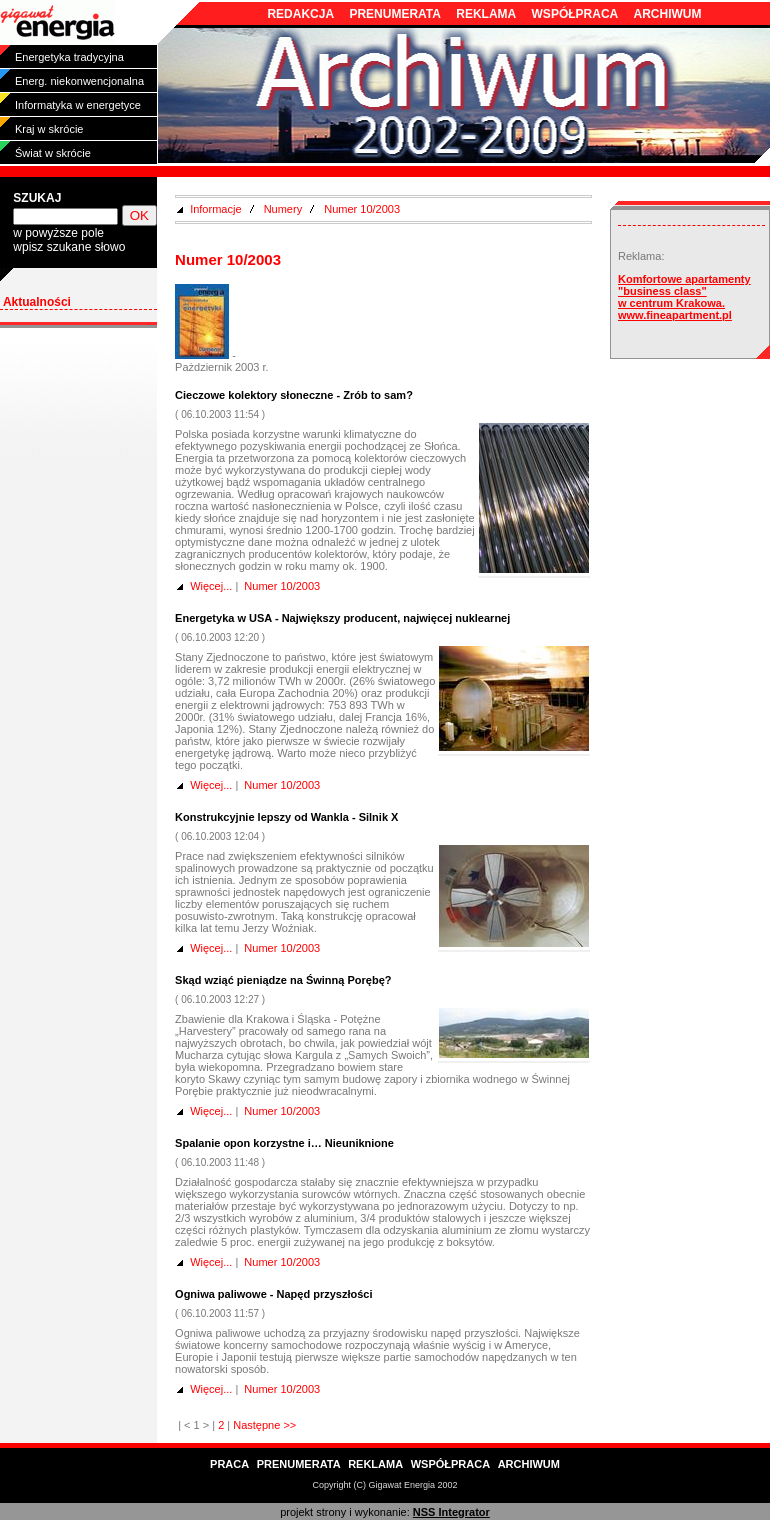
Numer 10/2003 (362, 209)
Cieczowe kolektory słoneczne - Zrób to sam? (294, 395)
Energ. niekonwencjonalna (79, 81)
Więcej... (211, 586)
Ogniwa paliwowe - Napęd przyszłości (273, 1294)
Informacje (215, 209)
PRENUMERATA (395, 14)
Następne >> (264, 1425)
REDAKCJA (300, 14)
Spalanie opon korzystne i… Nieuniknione (284, 1143)
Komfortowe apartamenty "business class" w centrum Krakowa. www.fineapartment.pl (684, 297)
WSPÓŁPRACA (575, 14)
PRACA (229, 1464)
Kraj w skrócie (49, 129)
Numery (283, 209)
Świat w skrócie (53, 153)
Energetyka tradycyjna (69, 57)
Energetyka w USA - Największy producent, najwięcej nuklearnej (342, 618)
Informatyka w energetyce (78, 105)
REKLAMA (486, 14)
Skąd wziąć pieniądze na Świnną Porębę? (283, 980)
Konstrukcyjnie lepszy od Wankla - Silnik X (286, 817)
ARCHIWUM (668, 14)
